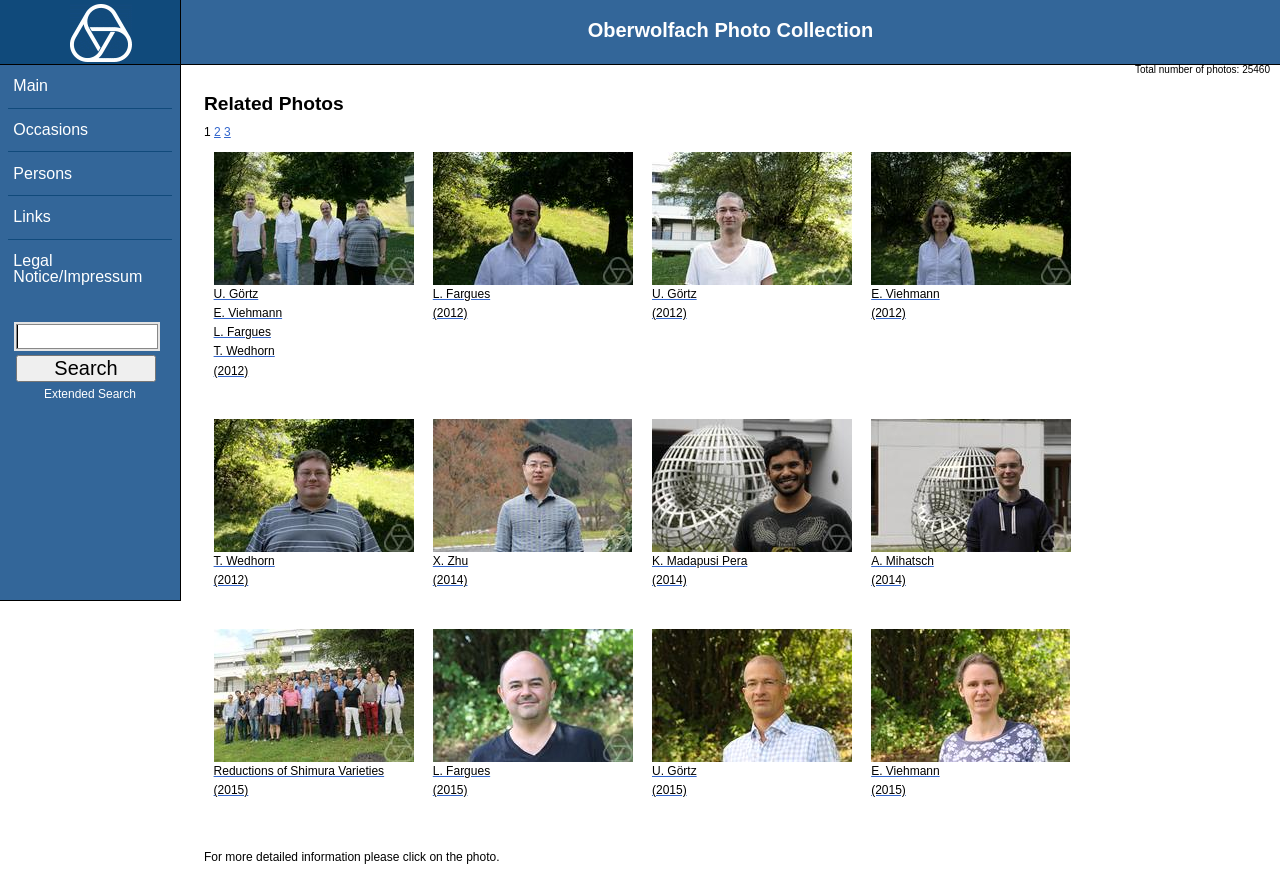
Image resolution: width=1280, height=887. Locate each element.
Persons (42, 173)
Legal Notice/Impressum (77, 268)
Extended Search (90, 398)
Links (31, 216)
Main (30, 85)
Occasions (50, 129)
